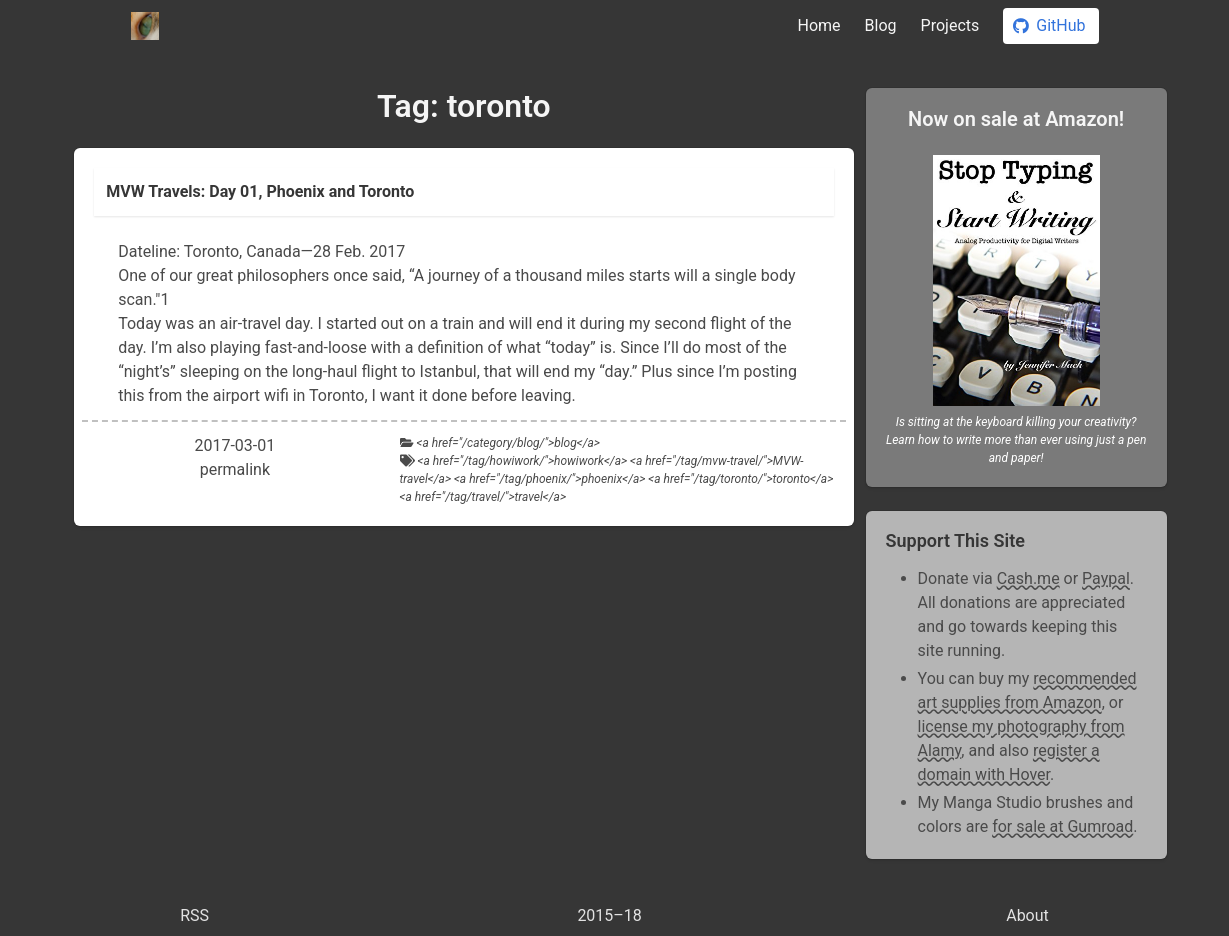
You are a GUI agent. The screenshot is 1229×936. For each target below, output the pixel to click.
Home (819, 25)
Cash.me (1028, 578)
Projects (950, 25)
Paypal (1106, 578)
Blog (881, 25)
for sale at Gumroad (1062, 826)
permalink (235, 469)
